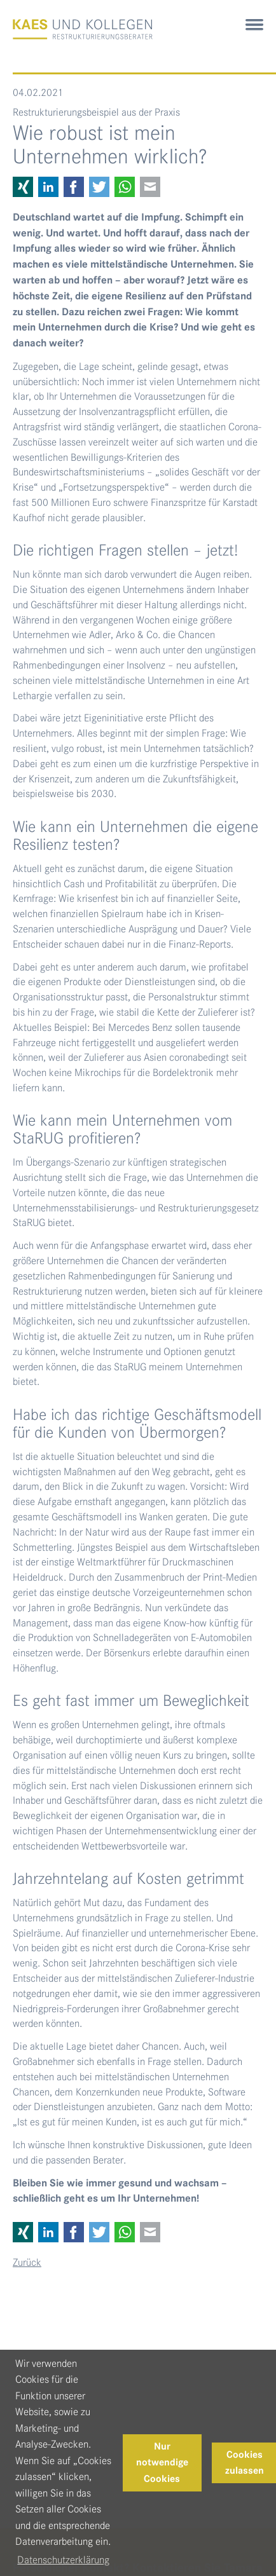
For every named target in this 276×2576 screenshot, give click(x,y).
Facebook (74, 187)
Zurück (27, 2262)
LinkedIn (48, 187)
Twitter (99, 187)
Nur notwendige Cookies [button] (162, 2462)
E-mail (150, 187)
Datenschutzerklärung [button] (63, 2560)
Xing (23, 187)
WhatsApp (124, 187)
